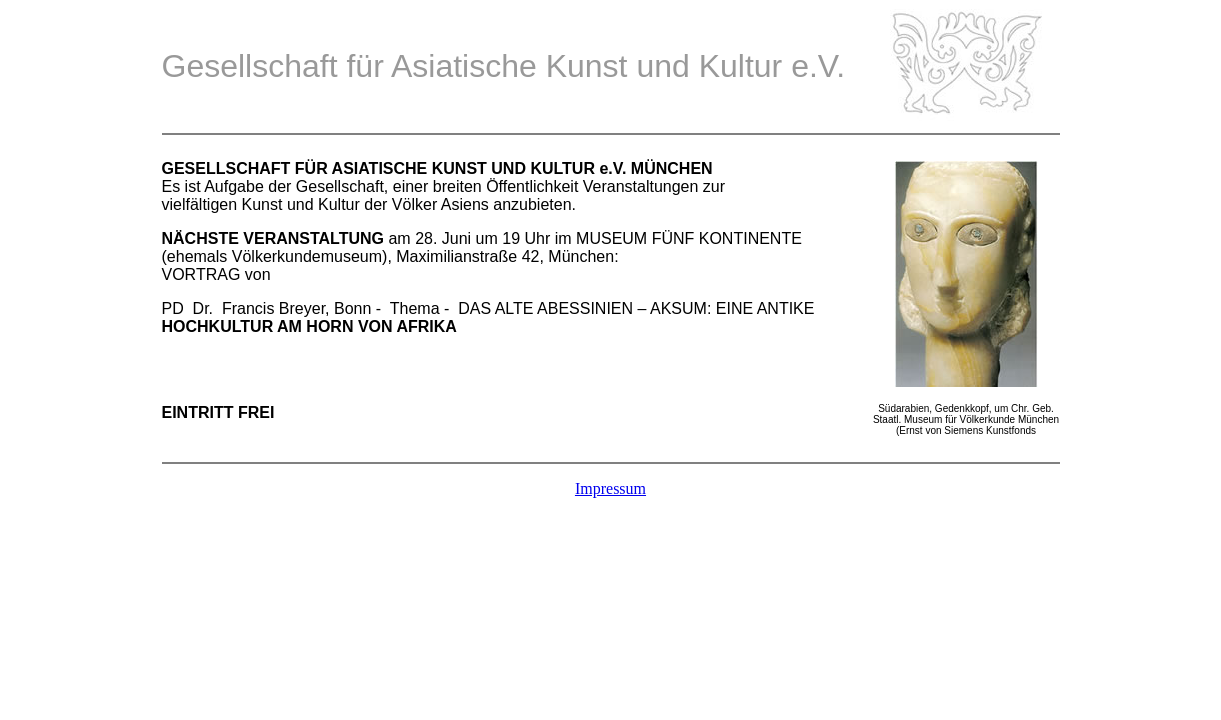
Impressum (610, 488)
